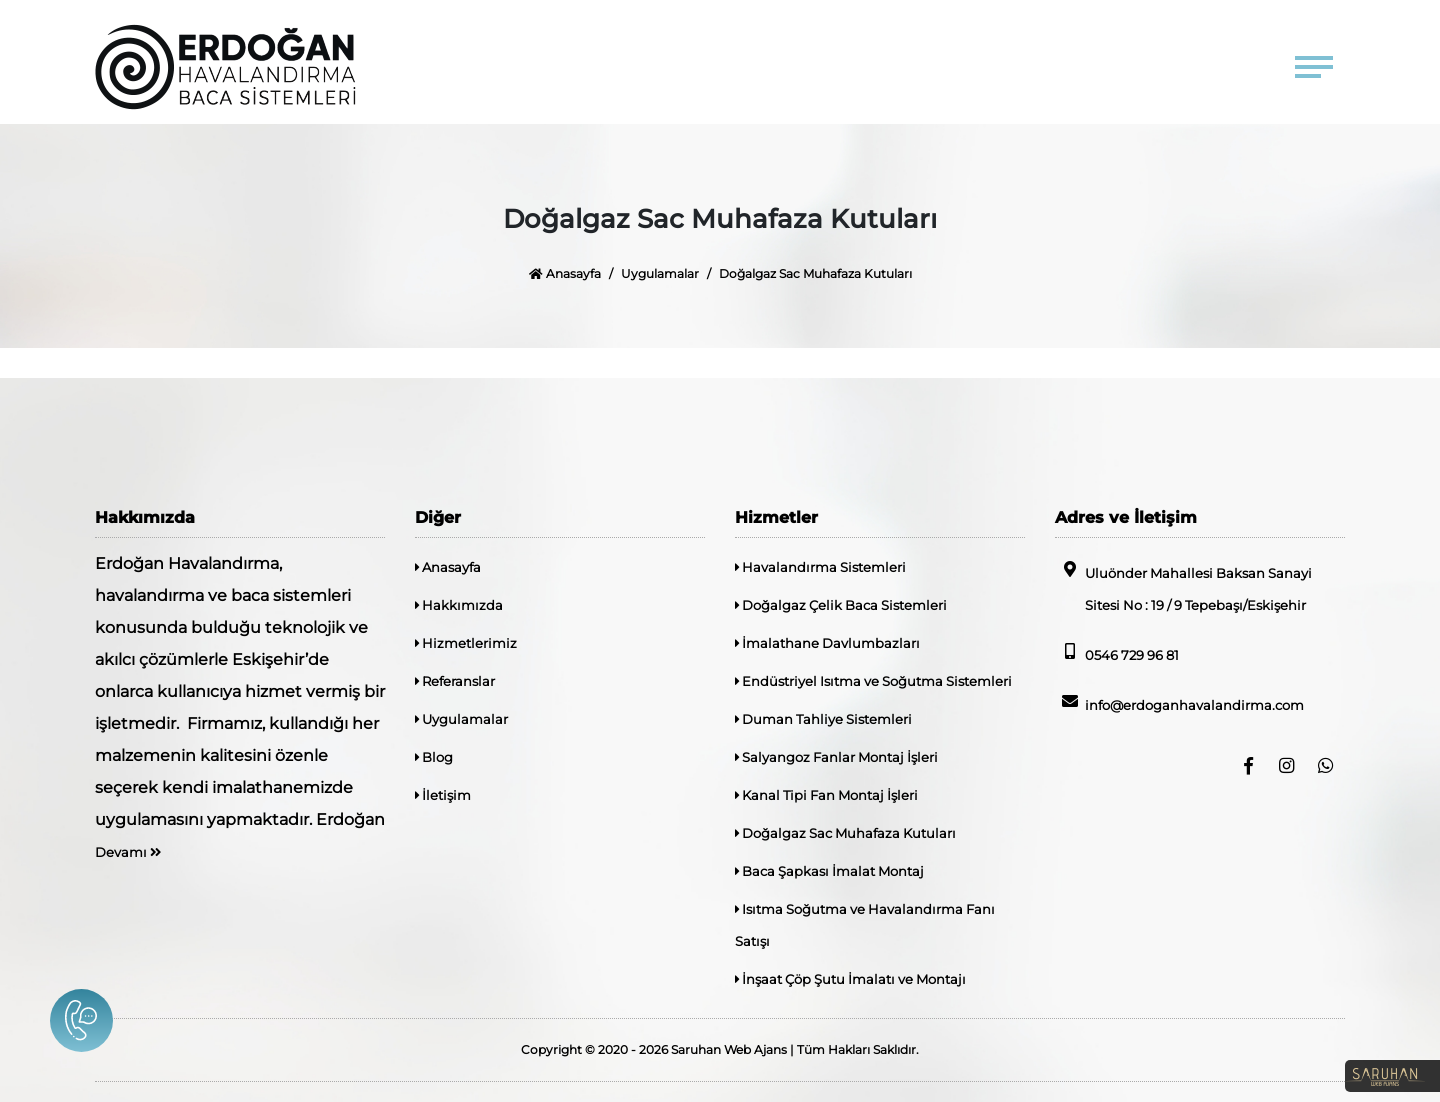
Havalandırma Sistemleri (820, 567)
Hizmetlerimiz (466, 643)
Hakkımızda (459, 605)
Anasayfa (565, 273)
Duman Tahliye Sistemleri (823, 719)
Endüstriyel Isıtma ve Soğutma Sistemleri (873, 681)
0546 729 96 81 (1117, 653)
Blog (434, 757)
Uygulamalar (660, 273)
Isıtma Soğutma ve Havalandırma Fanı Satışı (865, 925)
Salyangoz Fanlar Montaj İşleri (836, 757)
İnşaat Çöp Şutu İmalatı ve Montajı (850, 979)
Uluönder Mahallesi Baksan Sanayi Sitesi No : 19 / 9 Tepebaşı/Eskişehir (1183, 587)
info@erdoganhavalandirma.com (1179, 703)
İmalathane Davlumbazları (827, 643)
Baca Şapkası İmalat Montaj (829, 871)
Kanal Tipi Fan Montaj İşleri (826, 795)
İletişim (443, 795)
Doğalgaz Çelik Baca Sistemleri (841, 605)
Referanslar (455, 681)
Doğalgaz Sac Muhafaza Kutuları (845, 833)
